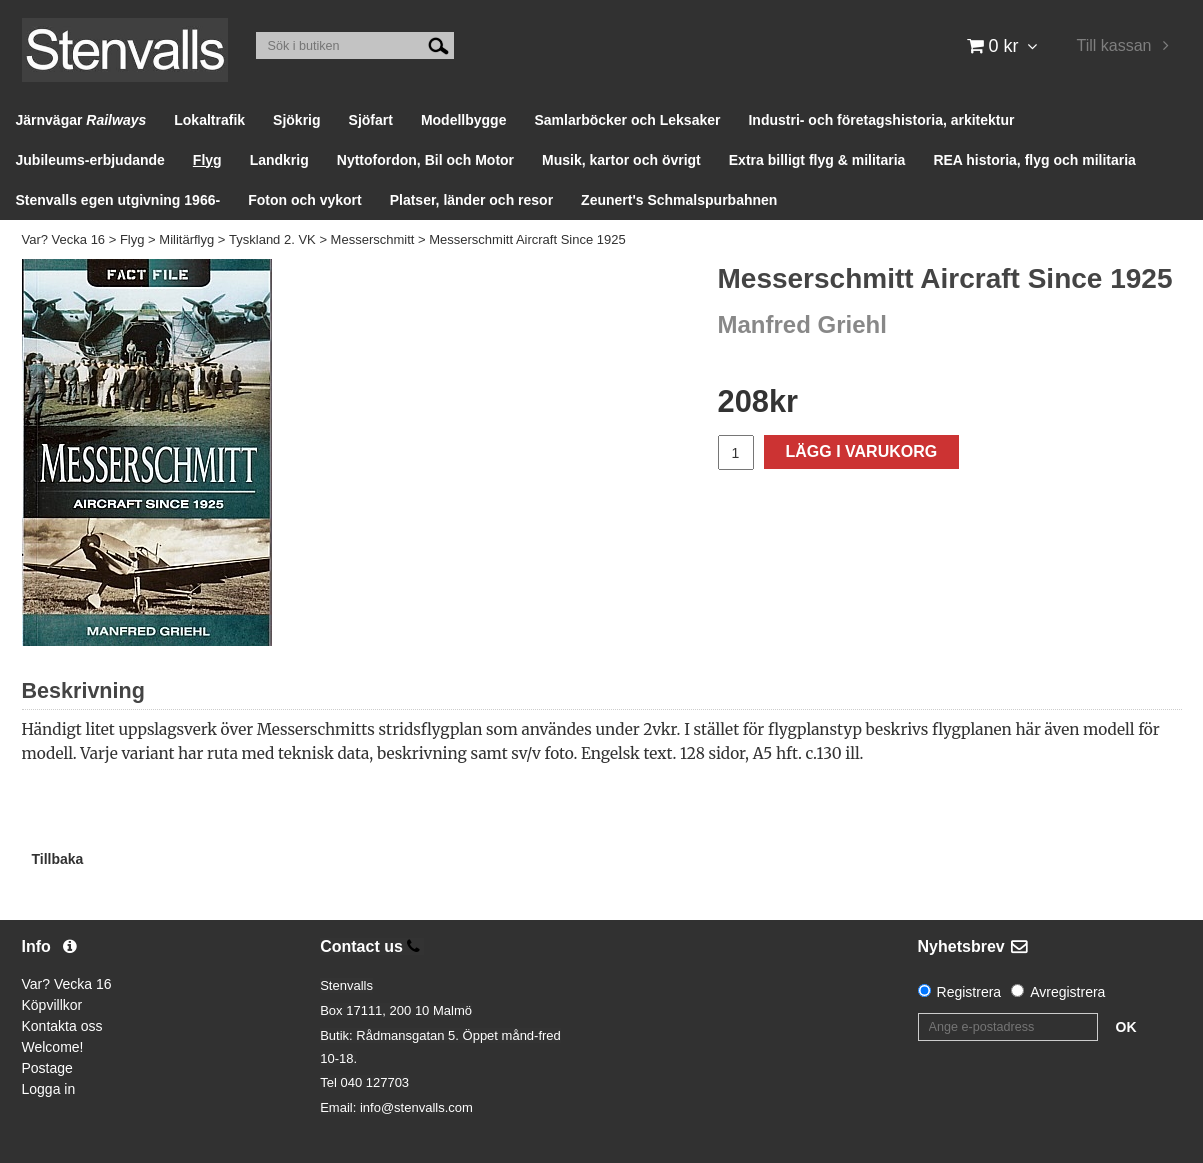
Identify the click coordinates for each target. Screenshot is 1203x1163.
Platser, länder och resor (471, 200)
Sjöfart (371, 120)
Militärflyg (186, 239)
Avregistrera (1067, 992)
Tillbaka (58, 859)
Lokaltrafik (209, 120)
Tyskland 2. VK (272, 239)
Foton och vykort (305, 200)
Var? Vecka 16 (64, 239)
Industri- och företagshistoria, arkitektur (881, 120)
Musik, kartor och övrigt (621, 160)
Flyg (207, 160)
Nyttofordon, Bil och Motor (425, 160)
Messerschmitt (373, 239)
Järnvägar (81, 120)
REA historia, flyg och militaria (1034, 160)
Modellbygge (464, 120)
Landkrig (279, 160)
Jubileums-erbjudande (90, 160)
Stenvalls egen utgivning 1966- (118, 200)
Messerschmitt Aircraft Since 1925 (527, 239)
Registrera (969, 992)
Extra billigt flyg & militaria (817, 160)
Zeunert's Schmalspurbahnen (679, 200)
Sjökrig (296, 120)
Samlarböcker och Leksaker (627, 120)
